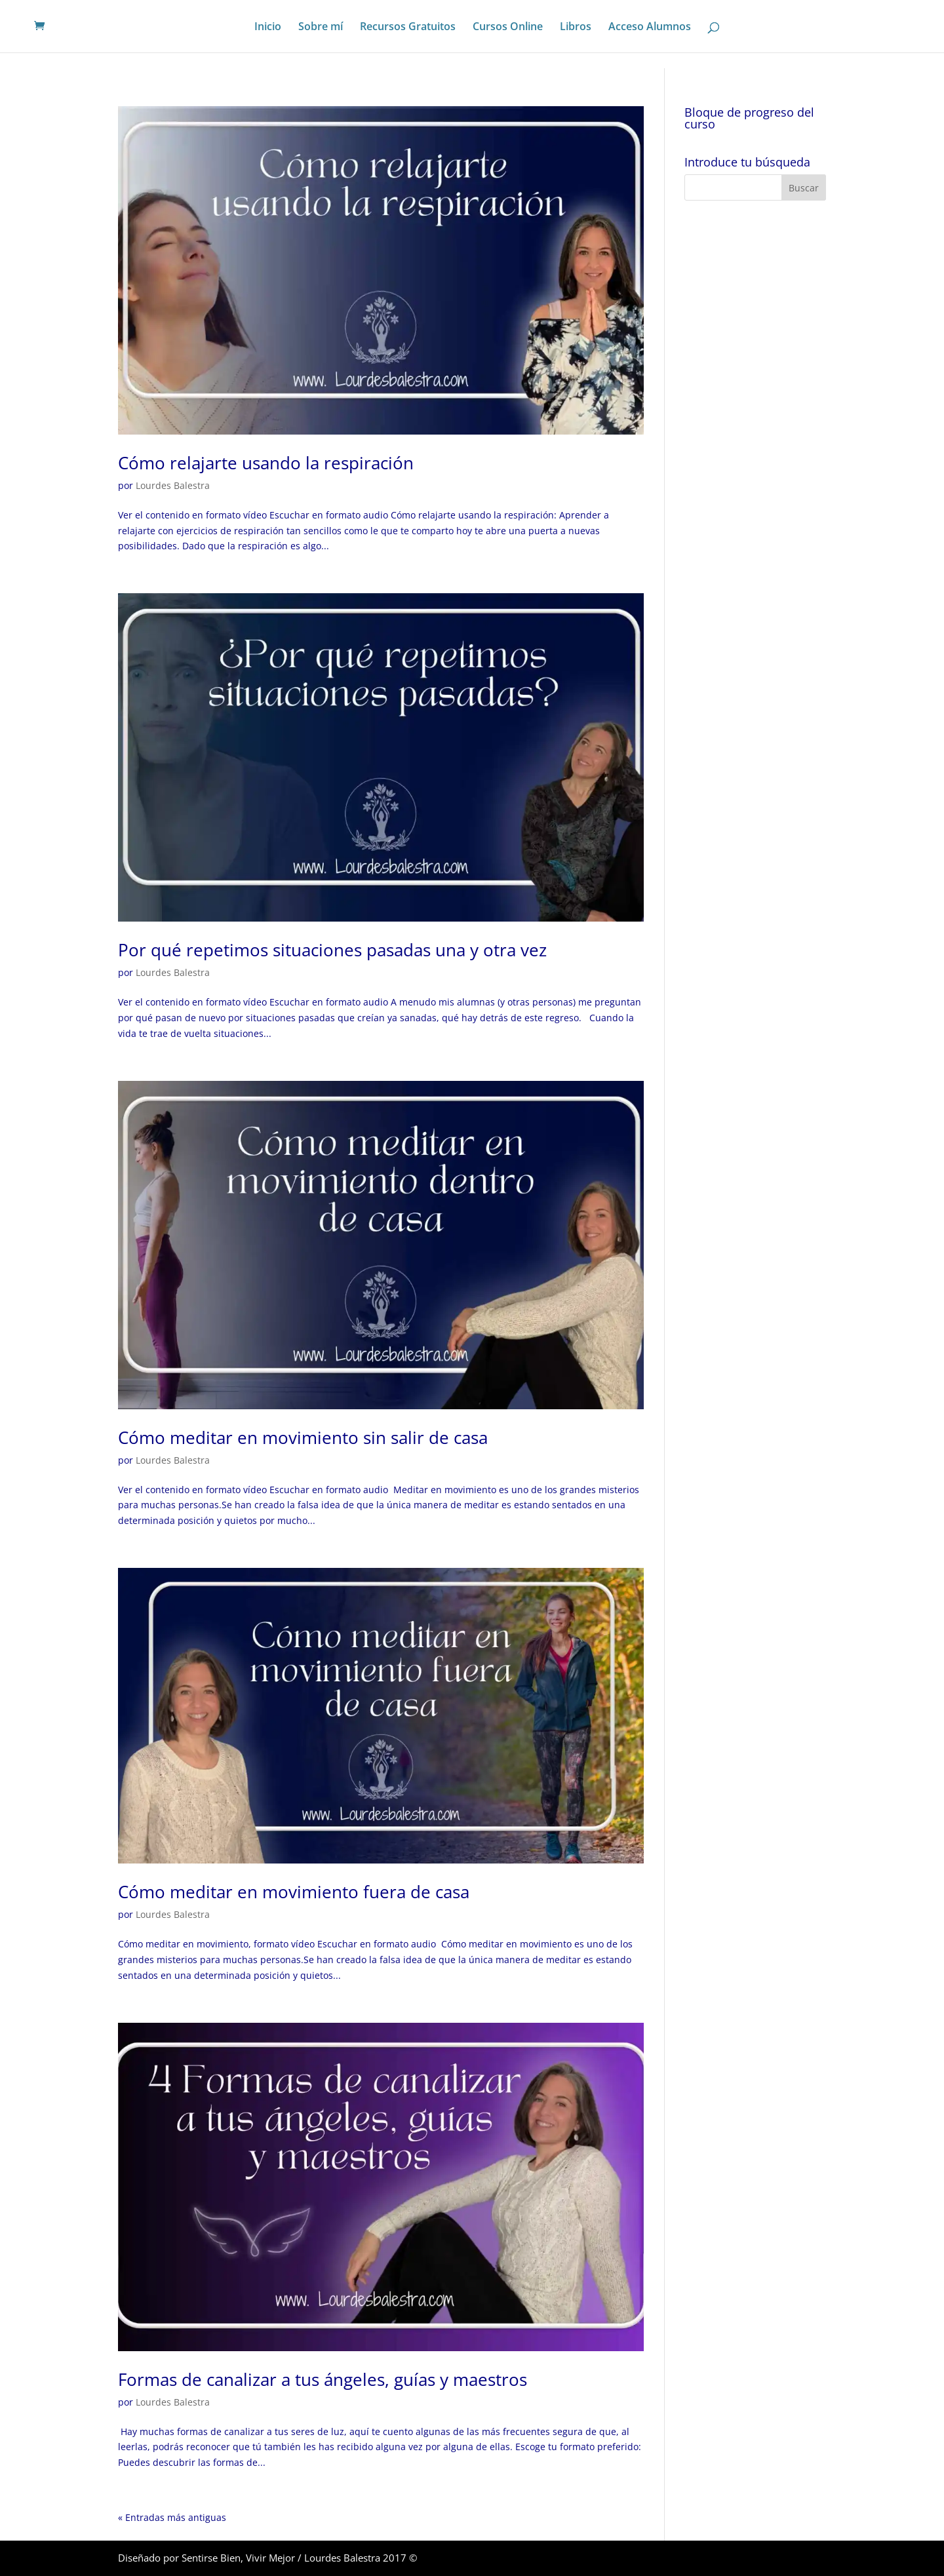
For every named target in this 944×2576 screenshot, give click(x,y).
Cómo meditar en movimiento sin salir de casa (303, 1437)
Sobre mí (320, 27)
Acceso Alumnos (649, 27)
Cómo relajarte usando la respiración (266, 463)
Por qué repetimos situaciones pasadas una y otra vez (332, 950)
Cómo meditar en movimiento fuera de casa (293, 1891)
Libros (575, 27)
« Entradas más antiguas (172, 2517)
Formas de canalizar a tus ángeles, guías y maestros (322, 2379)
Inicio (267, 27)
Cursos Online (508, 27)
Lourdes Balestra (173, 485)
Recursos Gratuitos (408, 27)
